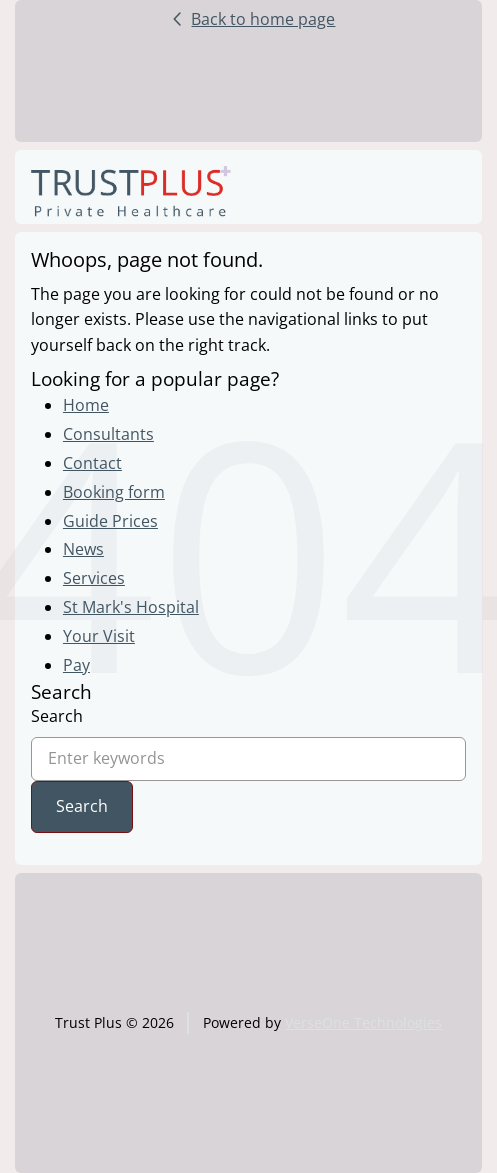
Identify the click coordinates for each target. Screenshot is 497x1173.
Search (57, 716)
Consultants (108, 434)
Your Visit (99, 636)
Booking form (114, 492)
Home (86, 405)
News (83, 549)
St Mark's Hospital (131, 607)
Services (94, 578)
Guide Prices (110, 521)
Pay (76, 665)
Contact (92, 463)
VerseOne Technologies (363, 1022)
